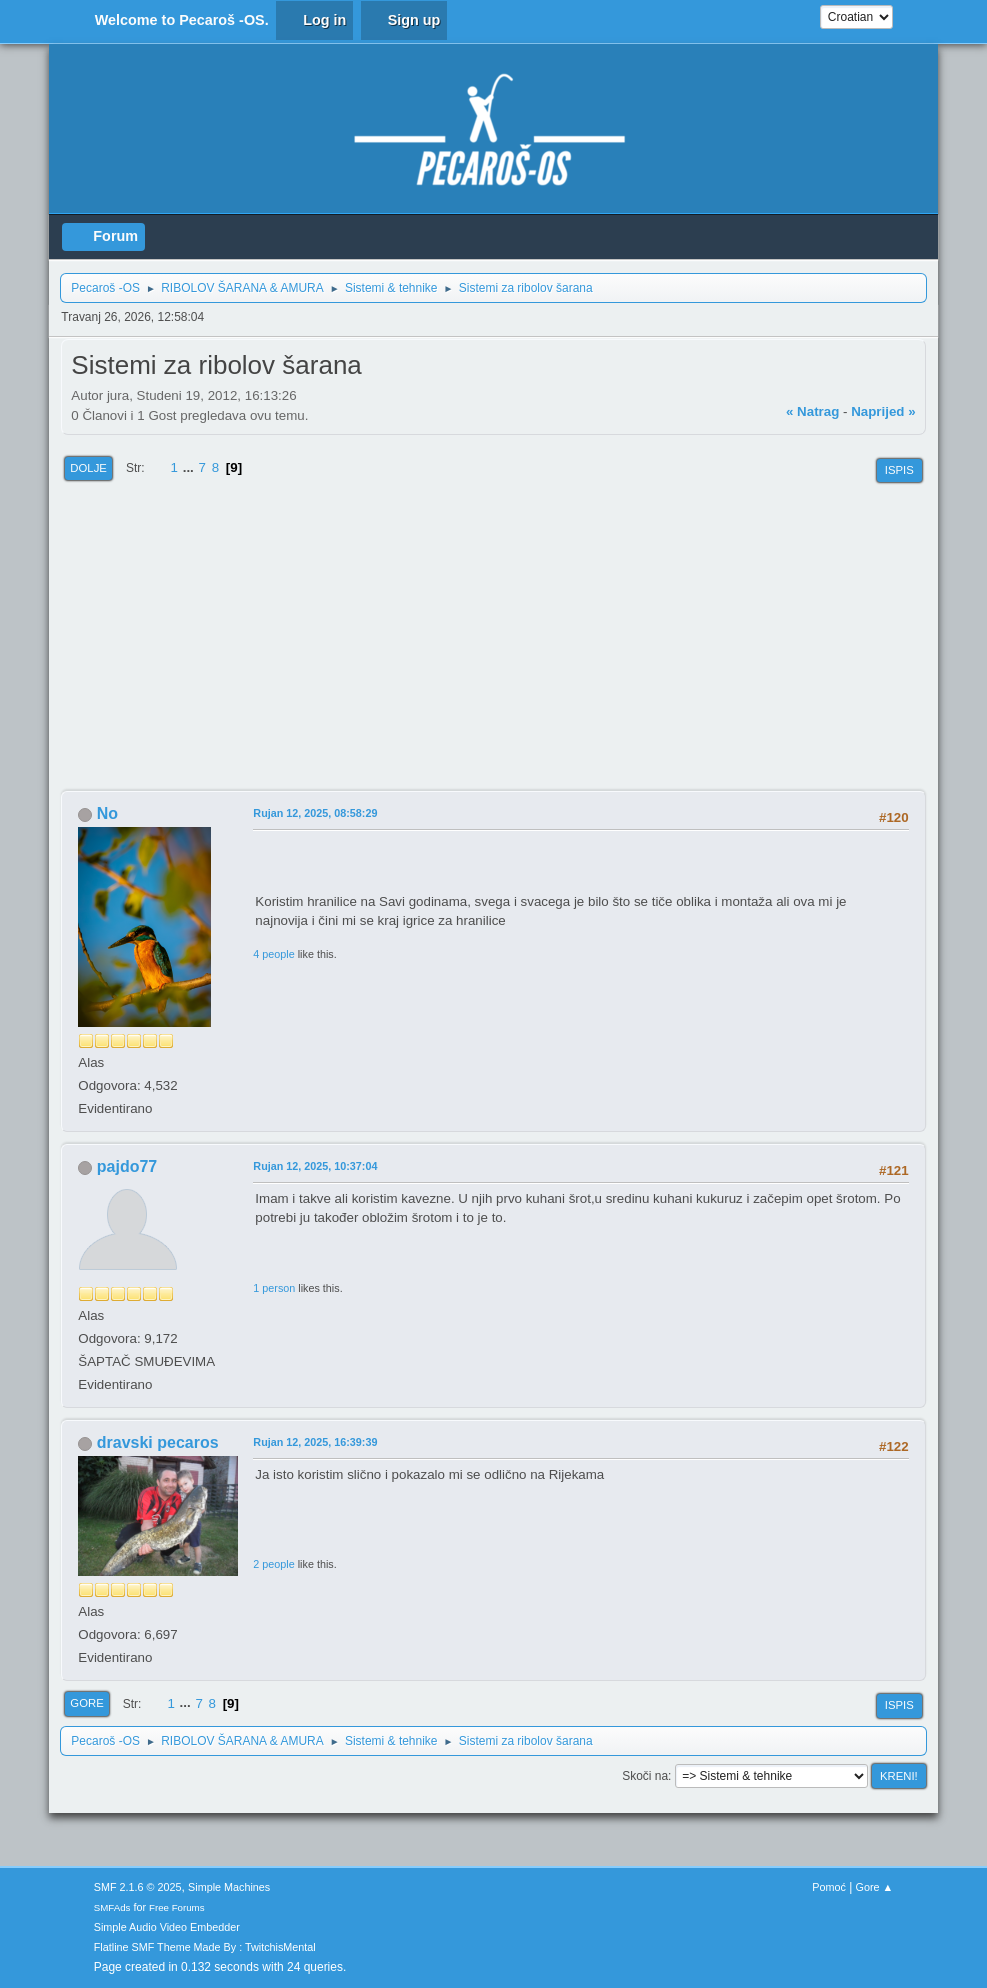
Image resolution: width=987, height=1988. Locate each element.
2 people (273, 1564)
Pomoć (829, 1887)
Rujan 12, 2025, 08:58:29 (315, 813)
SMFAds (112, 1907)
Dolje (88, 468)
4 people (273, 954)
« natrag (812, 411)
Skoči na (645, 1776)
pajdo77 (127, 1166)
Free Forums (177, 1907)
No (107, 813)
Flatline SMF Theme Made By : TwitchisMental (205, 1947)
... (190, 467)
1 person (274, 1288)
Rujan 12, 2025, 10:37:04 (315, 1166)
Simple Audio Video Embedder (167, 1927)
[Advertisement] (493, 639)
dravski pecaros (158, 1442)
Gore (86, 1703)
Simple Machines (229, 1887)
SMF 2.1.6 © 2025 (138, 1887)
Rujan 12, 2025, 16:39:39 (315, 1442)
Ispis (899, 470)
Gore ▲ (875, 1887)
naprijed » (883, 411)
